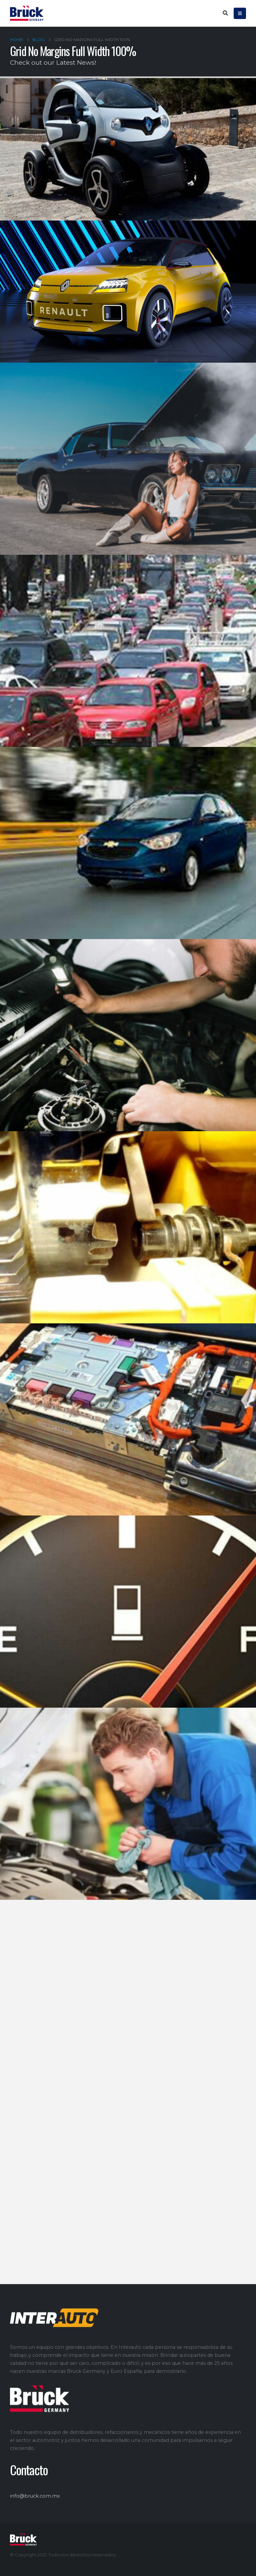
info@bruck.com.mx (35, 2496)
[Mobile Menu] (240, 13)
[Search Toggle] (225, 13)
